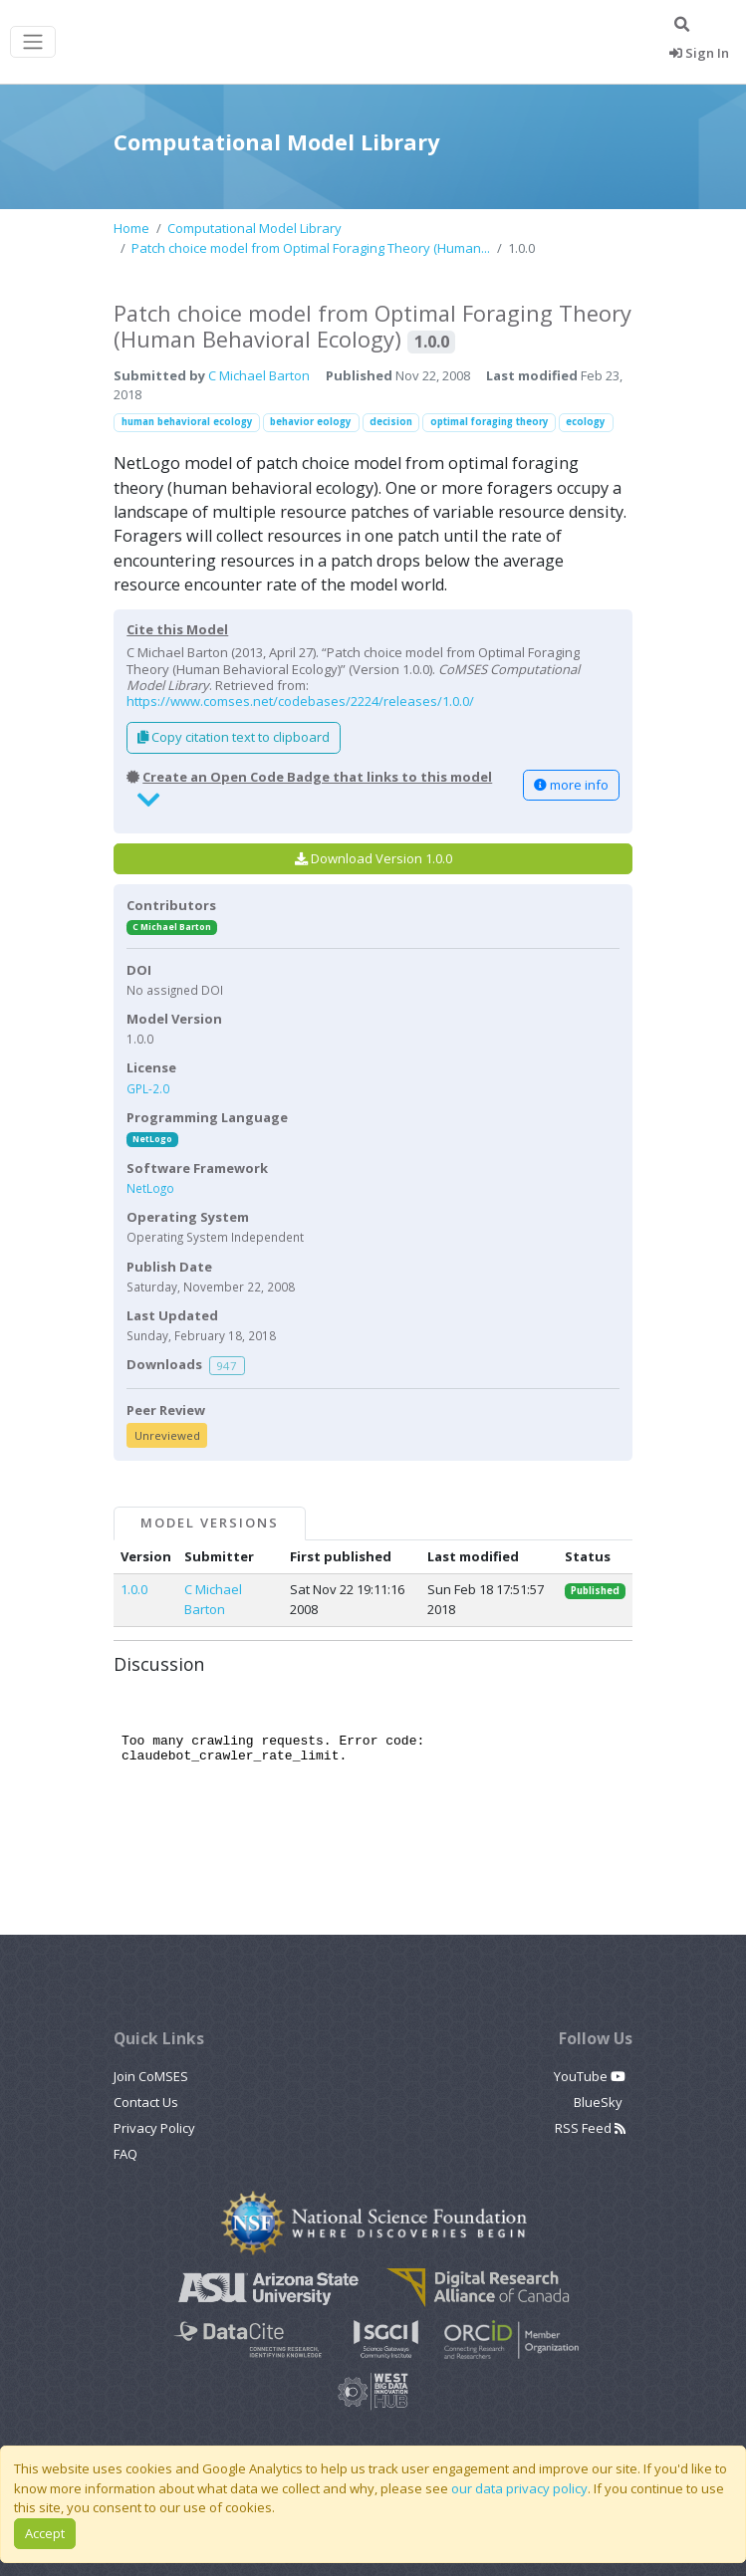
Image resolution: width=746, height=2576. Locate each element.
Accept (45, 2533)
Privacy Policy (154, 2128)
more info (571, 785)
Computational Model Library (254, 228)
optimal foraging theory (489, 421)
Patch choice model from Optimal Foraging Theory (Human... (310, 248)
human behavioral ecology (187, 421)
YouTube (589, 2076)
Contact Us (146, 2102)
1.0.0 (134, 1589)
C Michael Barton (259, 375)
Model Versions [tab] (209, 1522)
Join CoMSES (151, 2076)
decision (391, 421)
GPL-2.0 (147, 1088)
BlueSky (599, 2102)
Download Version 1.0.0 (373, 858)
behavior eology (311, 421)
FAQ (125, 2154)
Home (131, 228)
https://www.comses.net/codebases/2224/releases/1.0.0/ (300, 701)
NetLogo (152, 1139)
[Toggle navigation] (33, 42)
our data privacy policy (519, 2488)
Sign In (699, 53)
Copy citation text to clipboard (233, 737)
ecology (586, 421)
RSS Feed (590, 2128)
